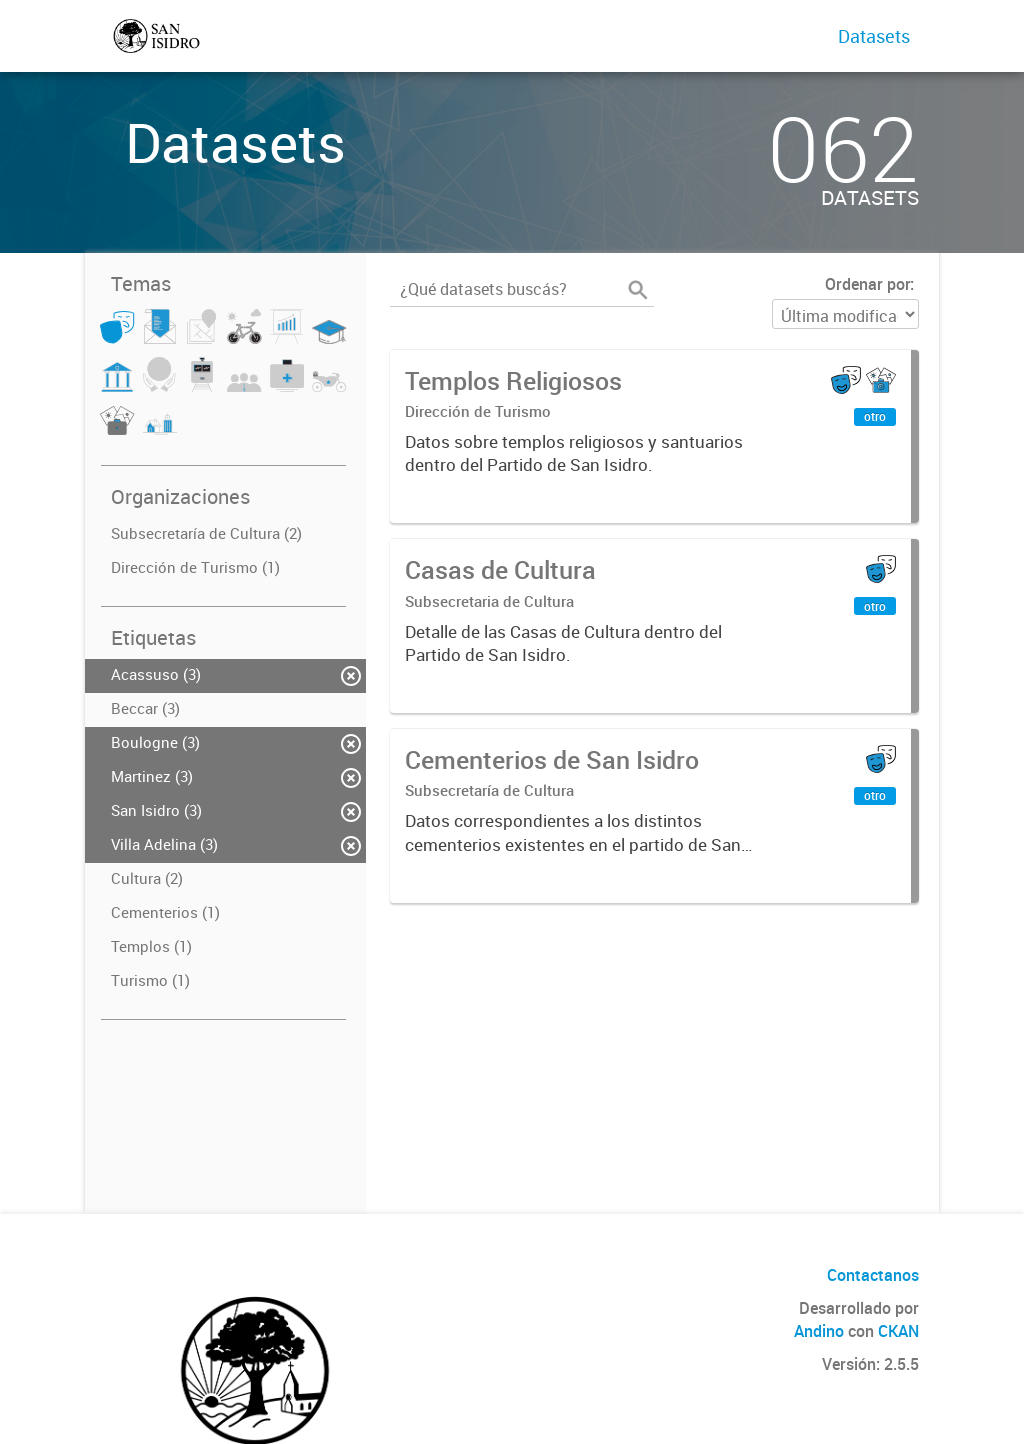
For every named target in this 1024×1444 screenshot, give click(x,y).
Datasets (874, 36)
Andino (819, 1331)
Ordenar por (867, 284)
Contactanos (873, 1275)
